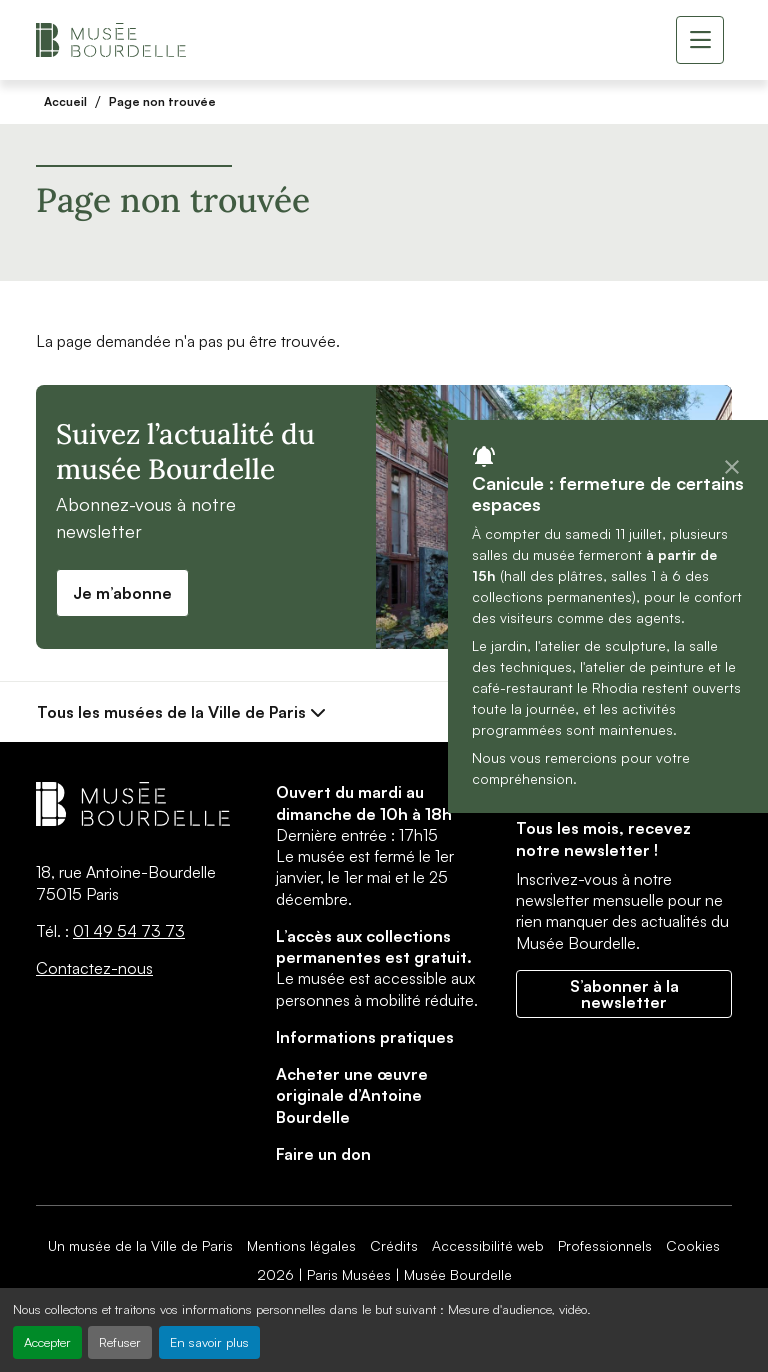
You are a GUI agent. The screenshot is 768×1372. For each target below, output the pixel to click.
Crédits (394, 1245)
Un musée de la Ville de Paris (140, 1245)
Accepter (47, 1342)
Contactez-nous (94, 968)
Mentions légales (301, 1245)
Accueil (65, 101)
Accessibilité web (488, 1245)
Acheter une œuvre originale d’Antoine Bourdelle (352, 1095)
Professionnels (605, 1245)
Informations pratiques (365, 1037)
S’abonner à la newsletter (624, 994)
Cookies (693, 1245)
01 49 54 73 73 (129, 931)
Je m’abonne (122, 593)
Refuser (120, 1342)
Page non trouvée (162, 101)
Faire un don (323, 1154)
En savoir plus (209, 1342)
